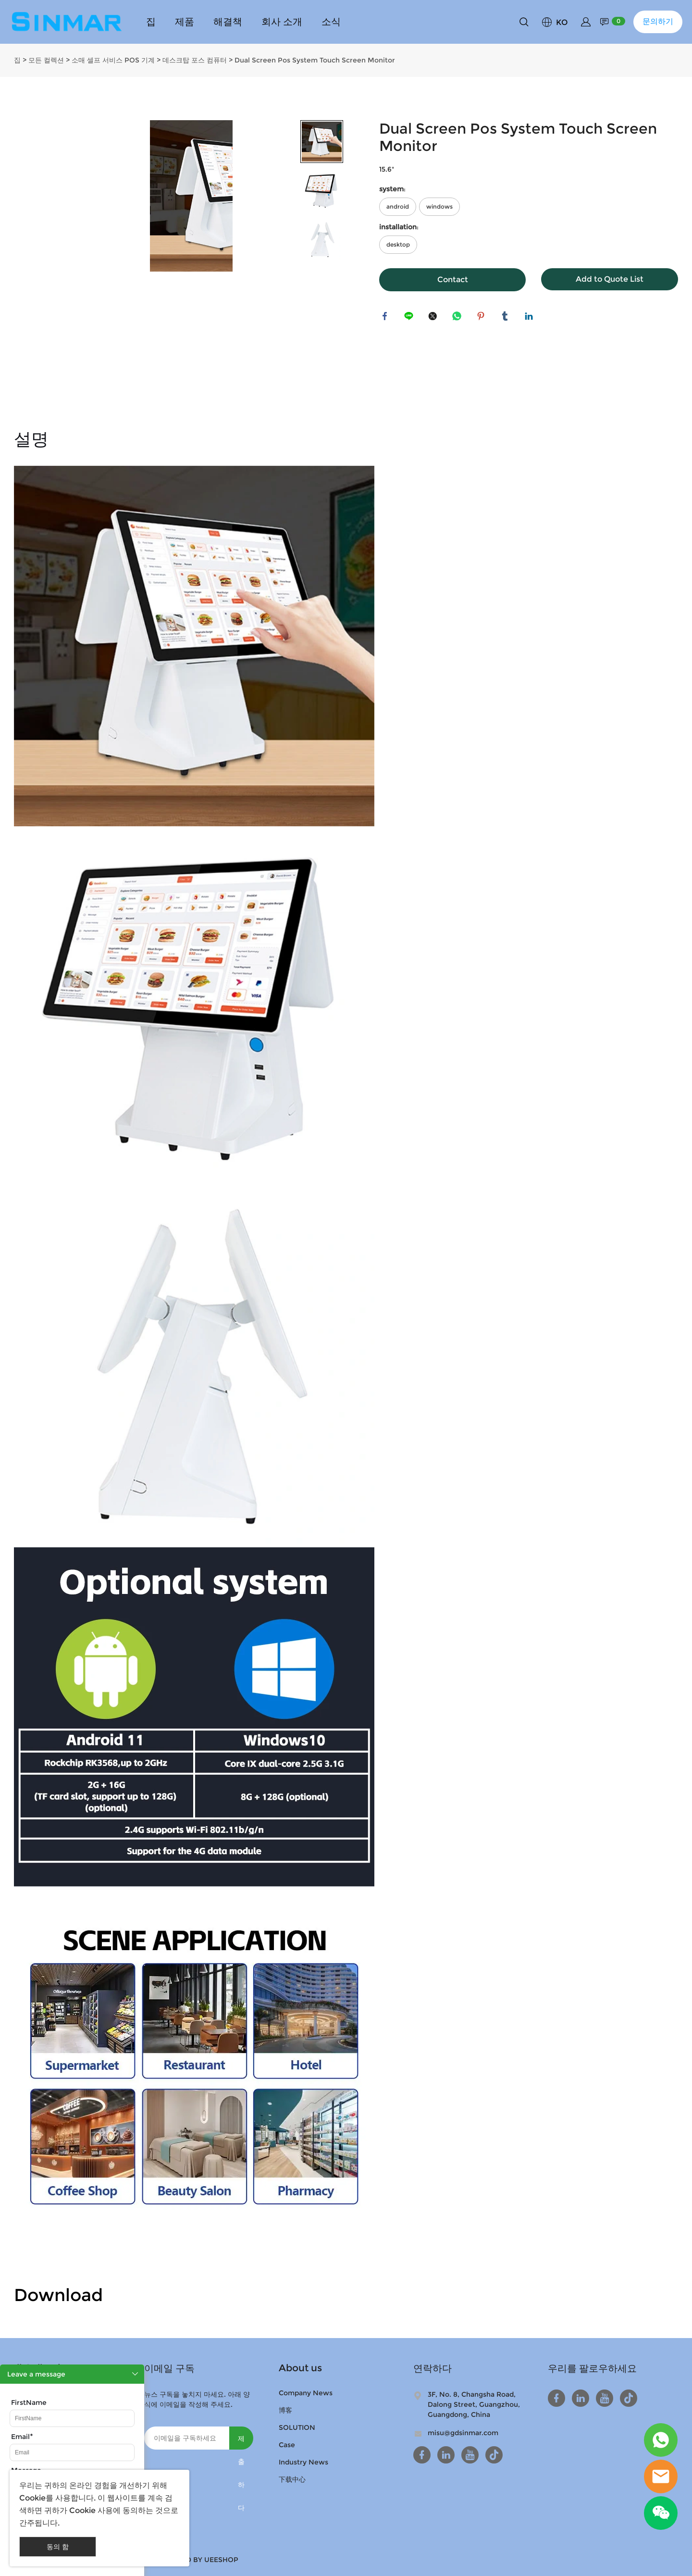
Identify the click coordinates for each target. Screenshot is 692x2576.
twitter (434, 318)
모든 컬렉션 (46, 60)
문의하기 (658, 21)
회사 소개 (281, 21)
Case (287, 2444)
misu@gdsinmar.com (463, 2432)
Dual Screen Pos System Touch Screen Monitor (315, 60)
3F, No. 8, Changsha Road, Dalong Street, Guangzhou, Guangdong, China (474, 2404)
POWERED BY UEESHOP (196, 2559)
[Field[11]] (72, 2452)
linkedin (530, 318)
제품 (184, 21)
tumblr (506, 318)
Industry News (303, 2462)
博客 (285, 2410)
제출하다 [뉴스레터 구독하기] (241, 2442)
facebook (386, 318)
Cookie (32, 2497)
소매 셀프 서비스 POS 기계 (113, 60)
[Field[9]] (72, 2418)
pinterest (482, 318)
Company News (306, 2393)
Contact (452, 279)
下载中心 (292, 2479)
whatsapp (458, 318)
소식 (331, 21)
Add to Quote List (609, 279)
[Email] (186, 2438)
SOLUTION (297, 2427)
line (410, 318)
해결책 (227, 21)
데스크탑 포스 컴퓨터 (194, 60)
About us (300, 2368)
